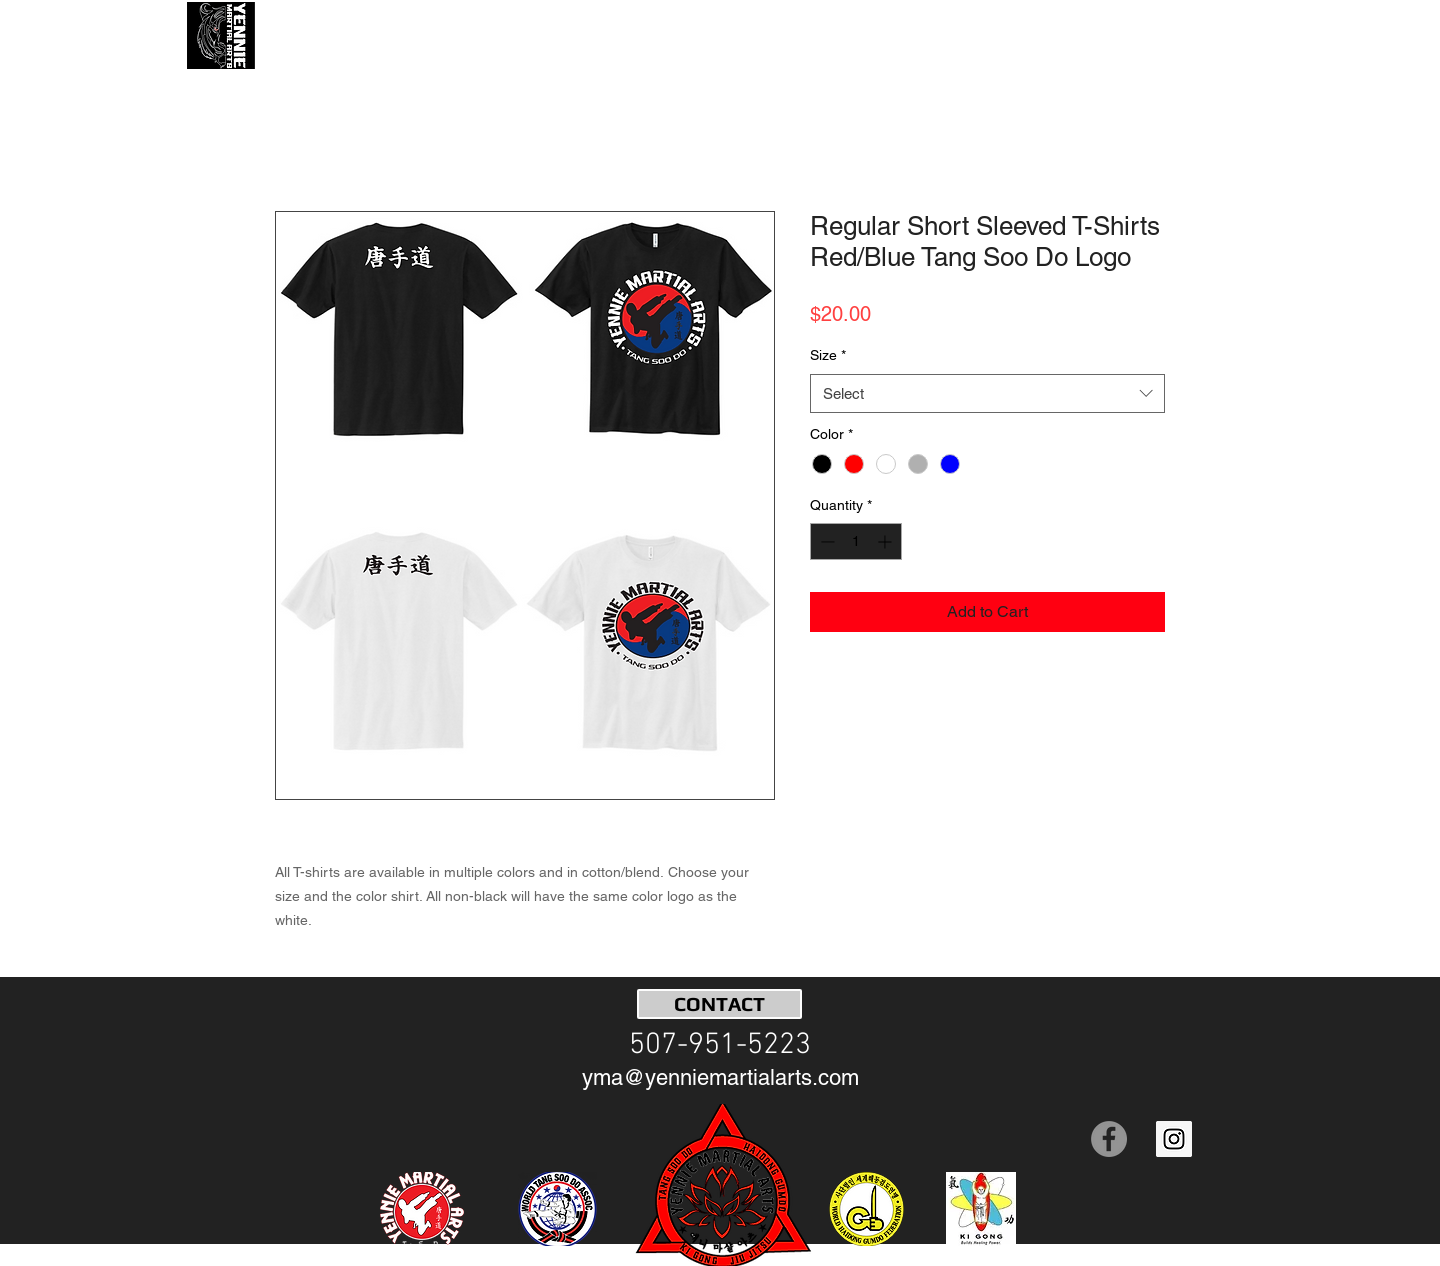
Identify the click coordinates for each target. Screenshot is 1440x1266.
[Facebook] (1109, 1139)
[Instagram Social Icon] (1174, 1139)
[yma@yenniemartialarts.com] (720, 1078)
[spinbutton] (856, 541)
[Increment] (886, 541)
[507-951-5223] (720, 1046)
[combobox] (987, 393)
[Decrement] (825, 541)
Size (828, 355)
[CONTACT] (719, 1004)
